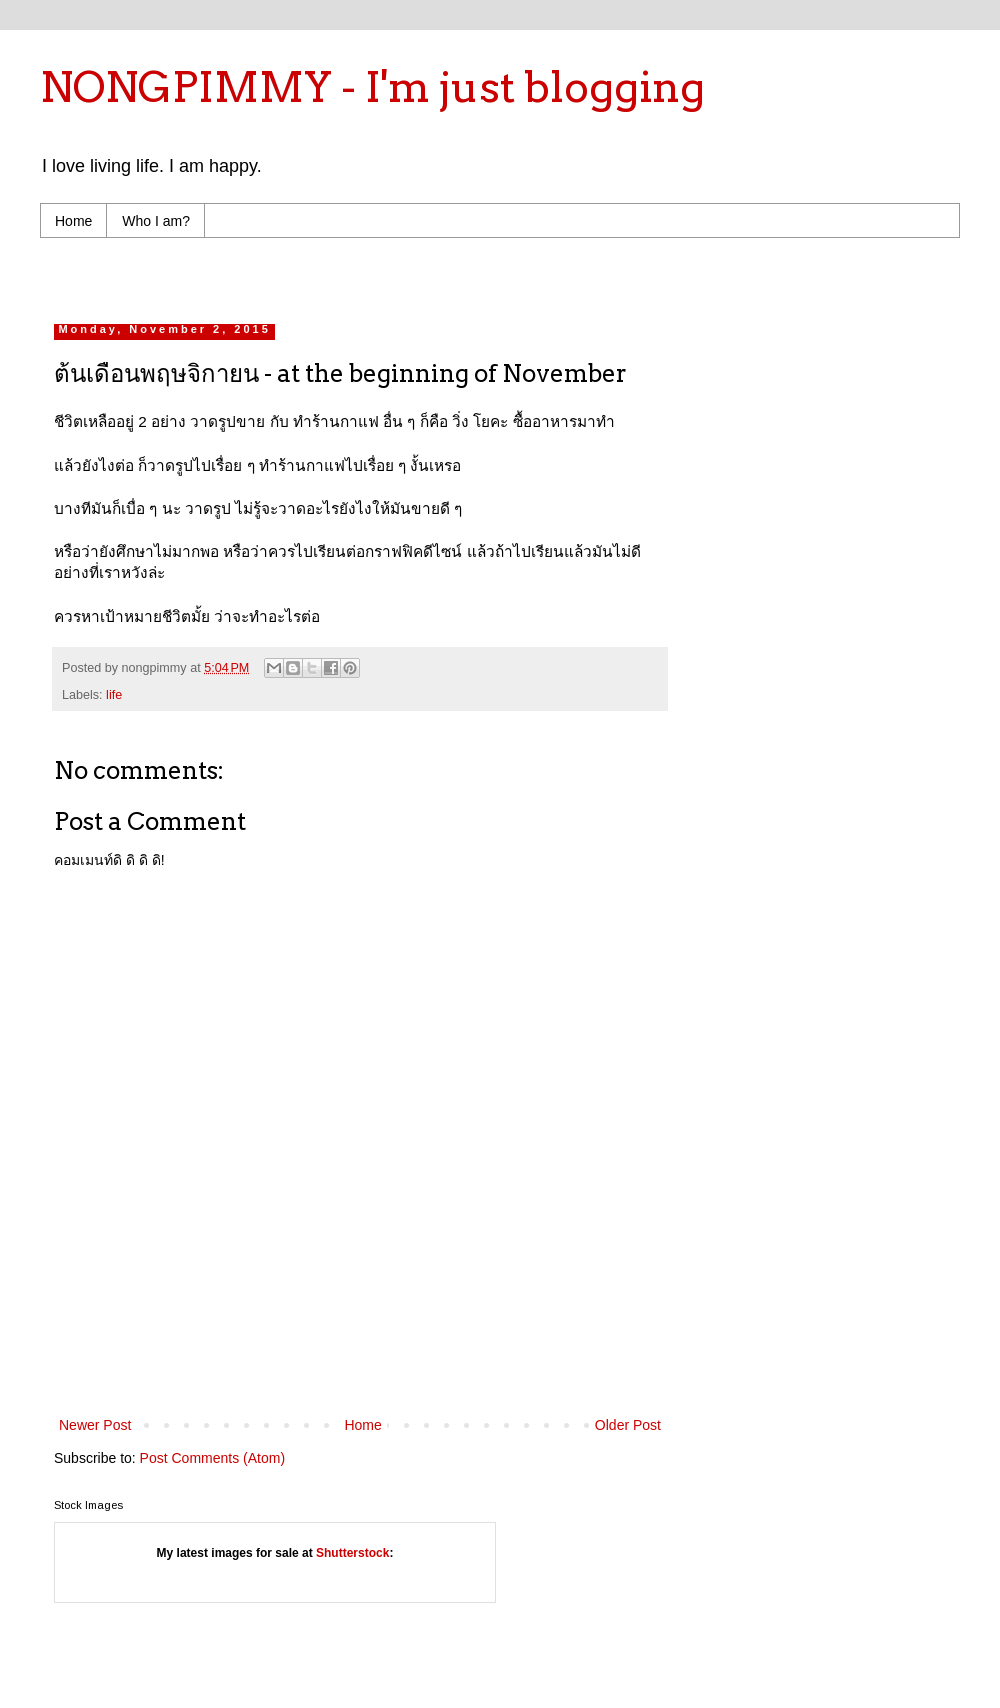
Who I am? (156, 221)
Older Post (628, 1425)
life (114, 695)
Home (73, 221)
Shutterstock (352, 1553)
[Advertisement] (434, 275)
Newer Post (95, 1425)
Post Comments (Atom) (212, 1458)
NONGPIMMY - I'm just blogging (372, 87)
